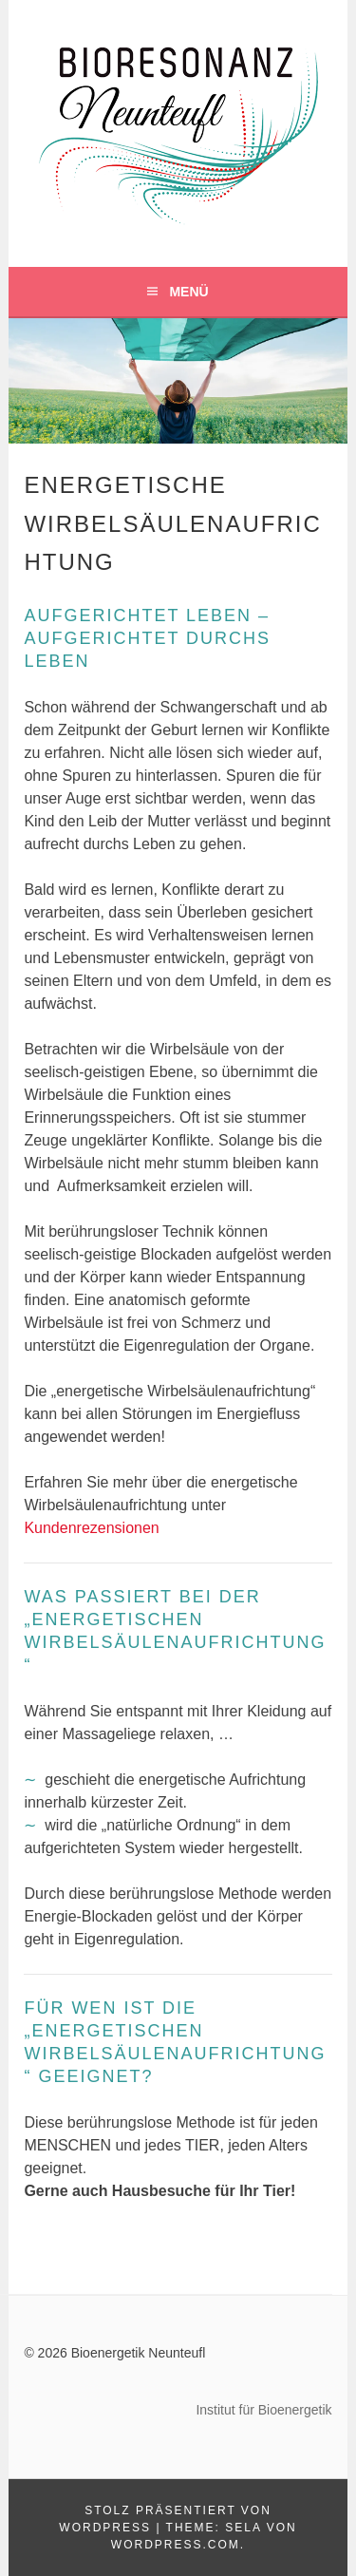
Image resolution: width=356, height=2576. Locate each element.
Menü (188, 291)
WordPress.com (175, 2544)
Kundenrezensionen (91, 1528)
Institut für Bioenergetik (263, 2409)
